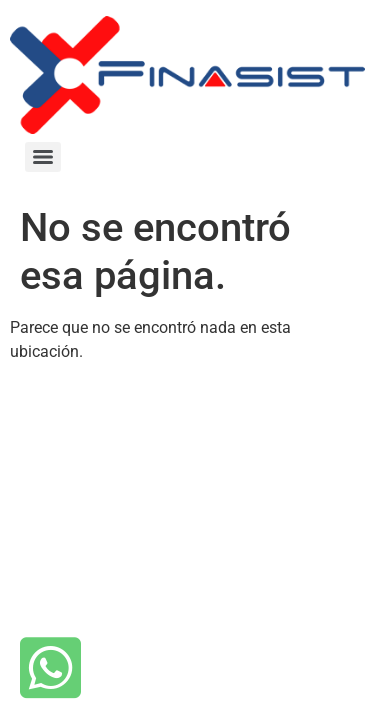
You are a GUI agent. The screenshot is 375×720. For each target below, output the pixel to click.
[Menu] (43, 157)
